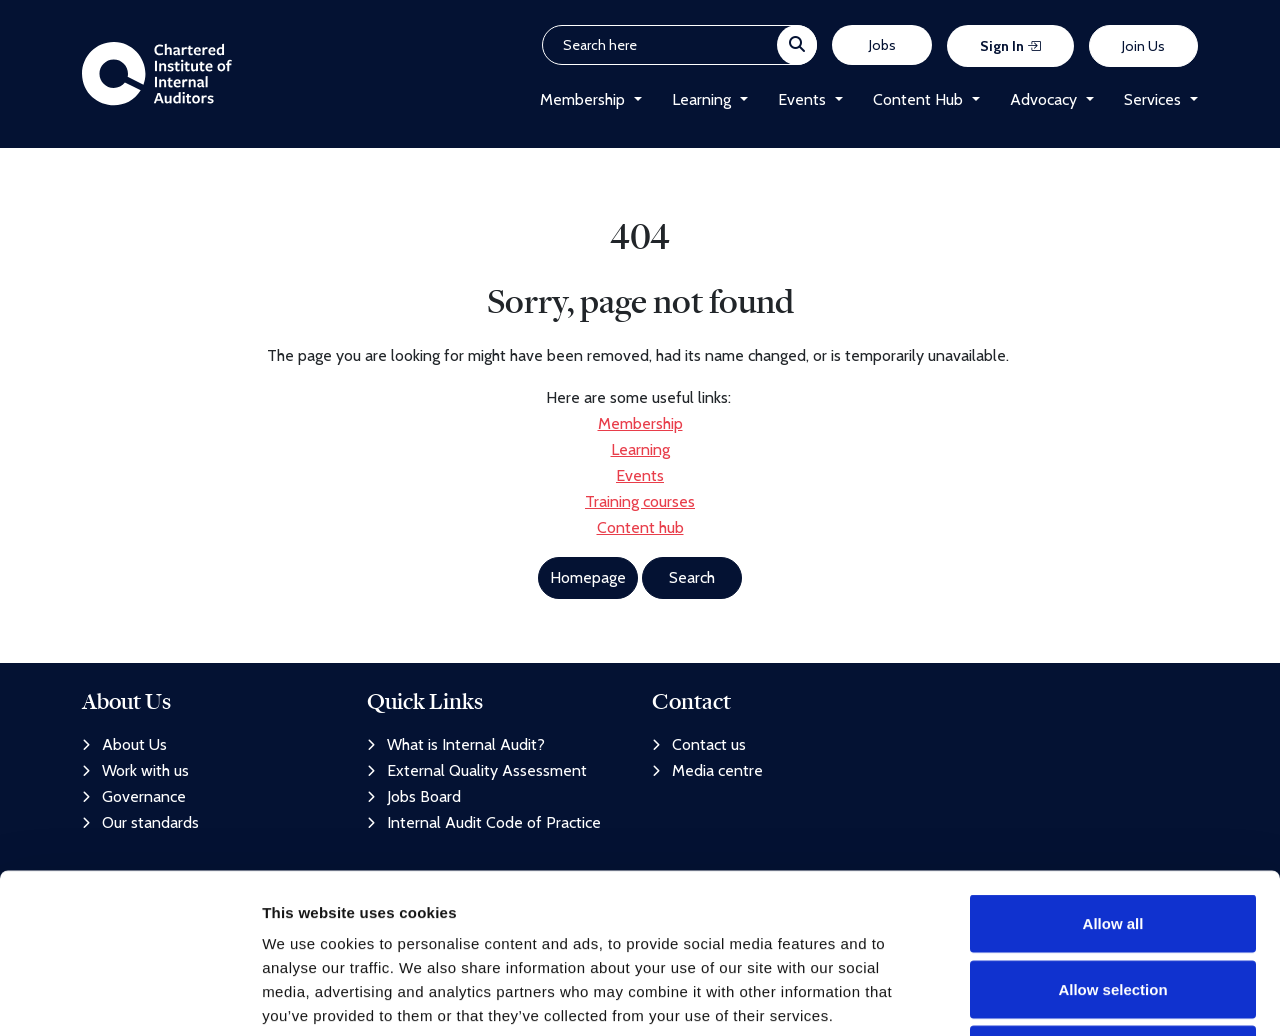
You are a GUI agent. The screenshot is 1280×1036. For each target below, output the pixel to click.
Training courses (640, 501)
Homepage (588, 577)
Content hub (640, 527)
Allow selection (1112, 839)
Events (802, 99)
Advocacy (1043, 99)
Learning (701, 99)
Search (692, 577)
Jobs (882, 45)
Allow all (1113, 773)
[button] (633, 100)
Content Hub (918, 99)
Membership (582, 99)
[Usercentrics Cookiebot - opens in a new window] (129, 997)
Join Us (1143, 46)
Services (1152, 99)
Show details (1049, 996)
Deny (1113, 904)
